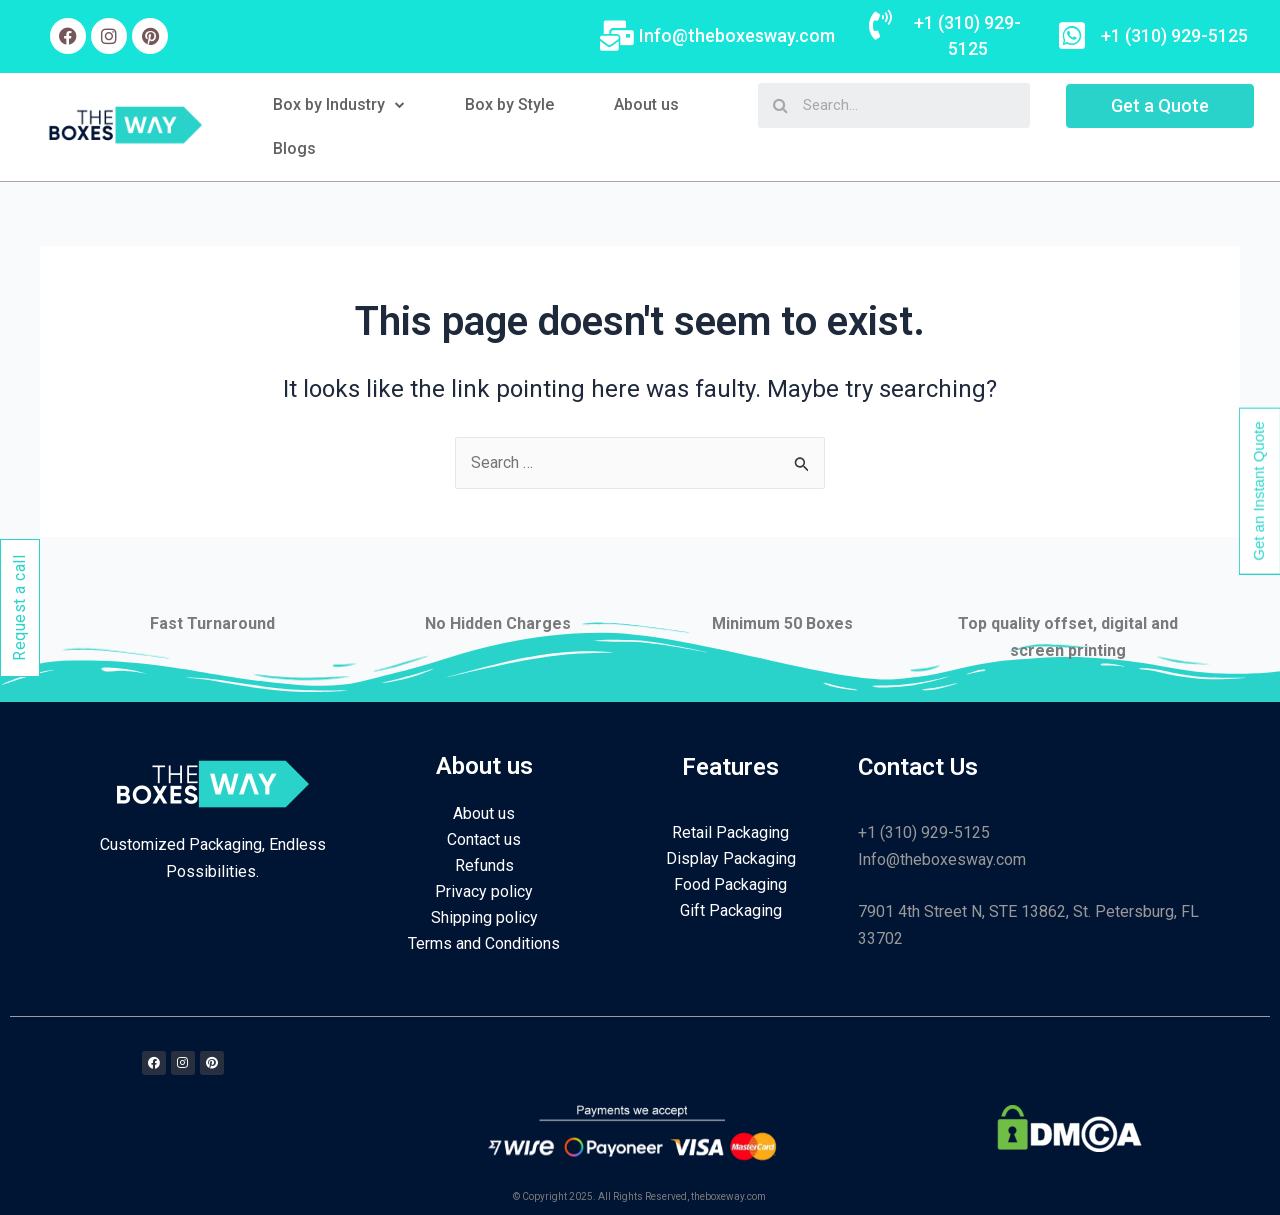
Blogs (294, 148)
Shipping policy (484, 917)
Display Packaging (731, 858)
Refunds (484, 865)
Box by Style (509, 104)
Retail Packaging (730, 832)
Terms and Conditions (484, 943)
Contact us (484, 839)
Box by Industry (339, 104)
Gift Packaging (731, 910)
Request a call (19, 608)
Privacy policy (484, 891)
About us (646, 104)
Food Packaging (730, 884)
